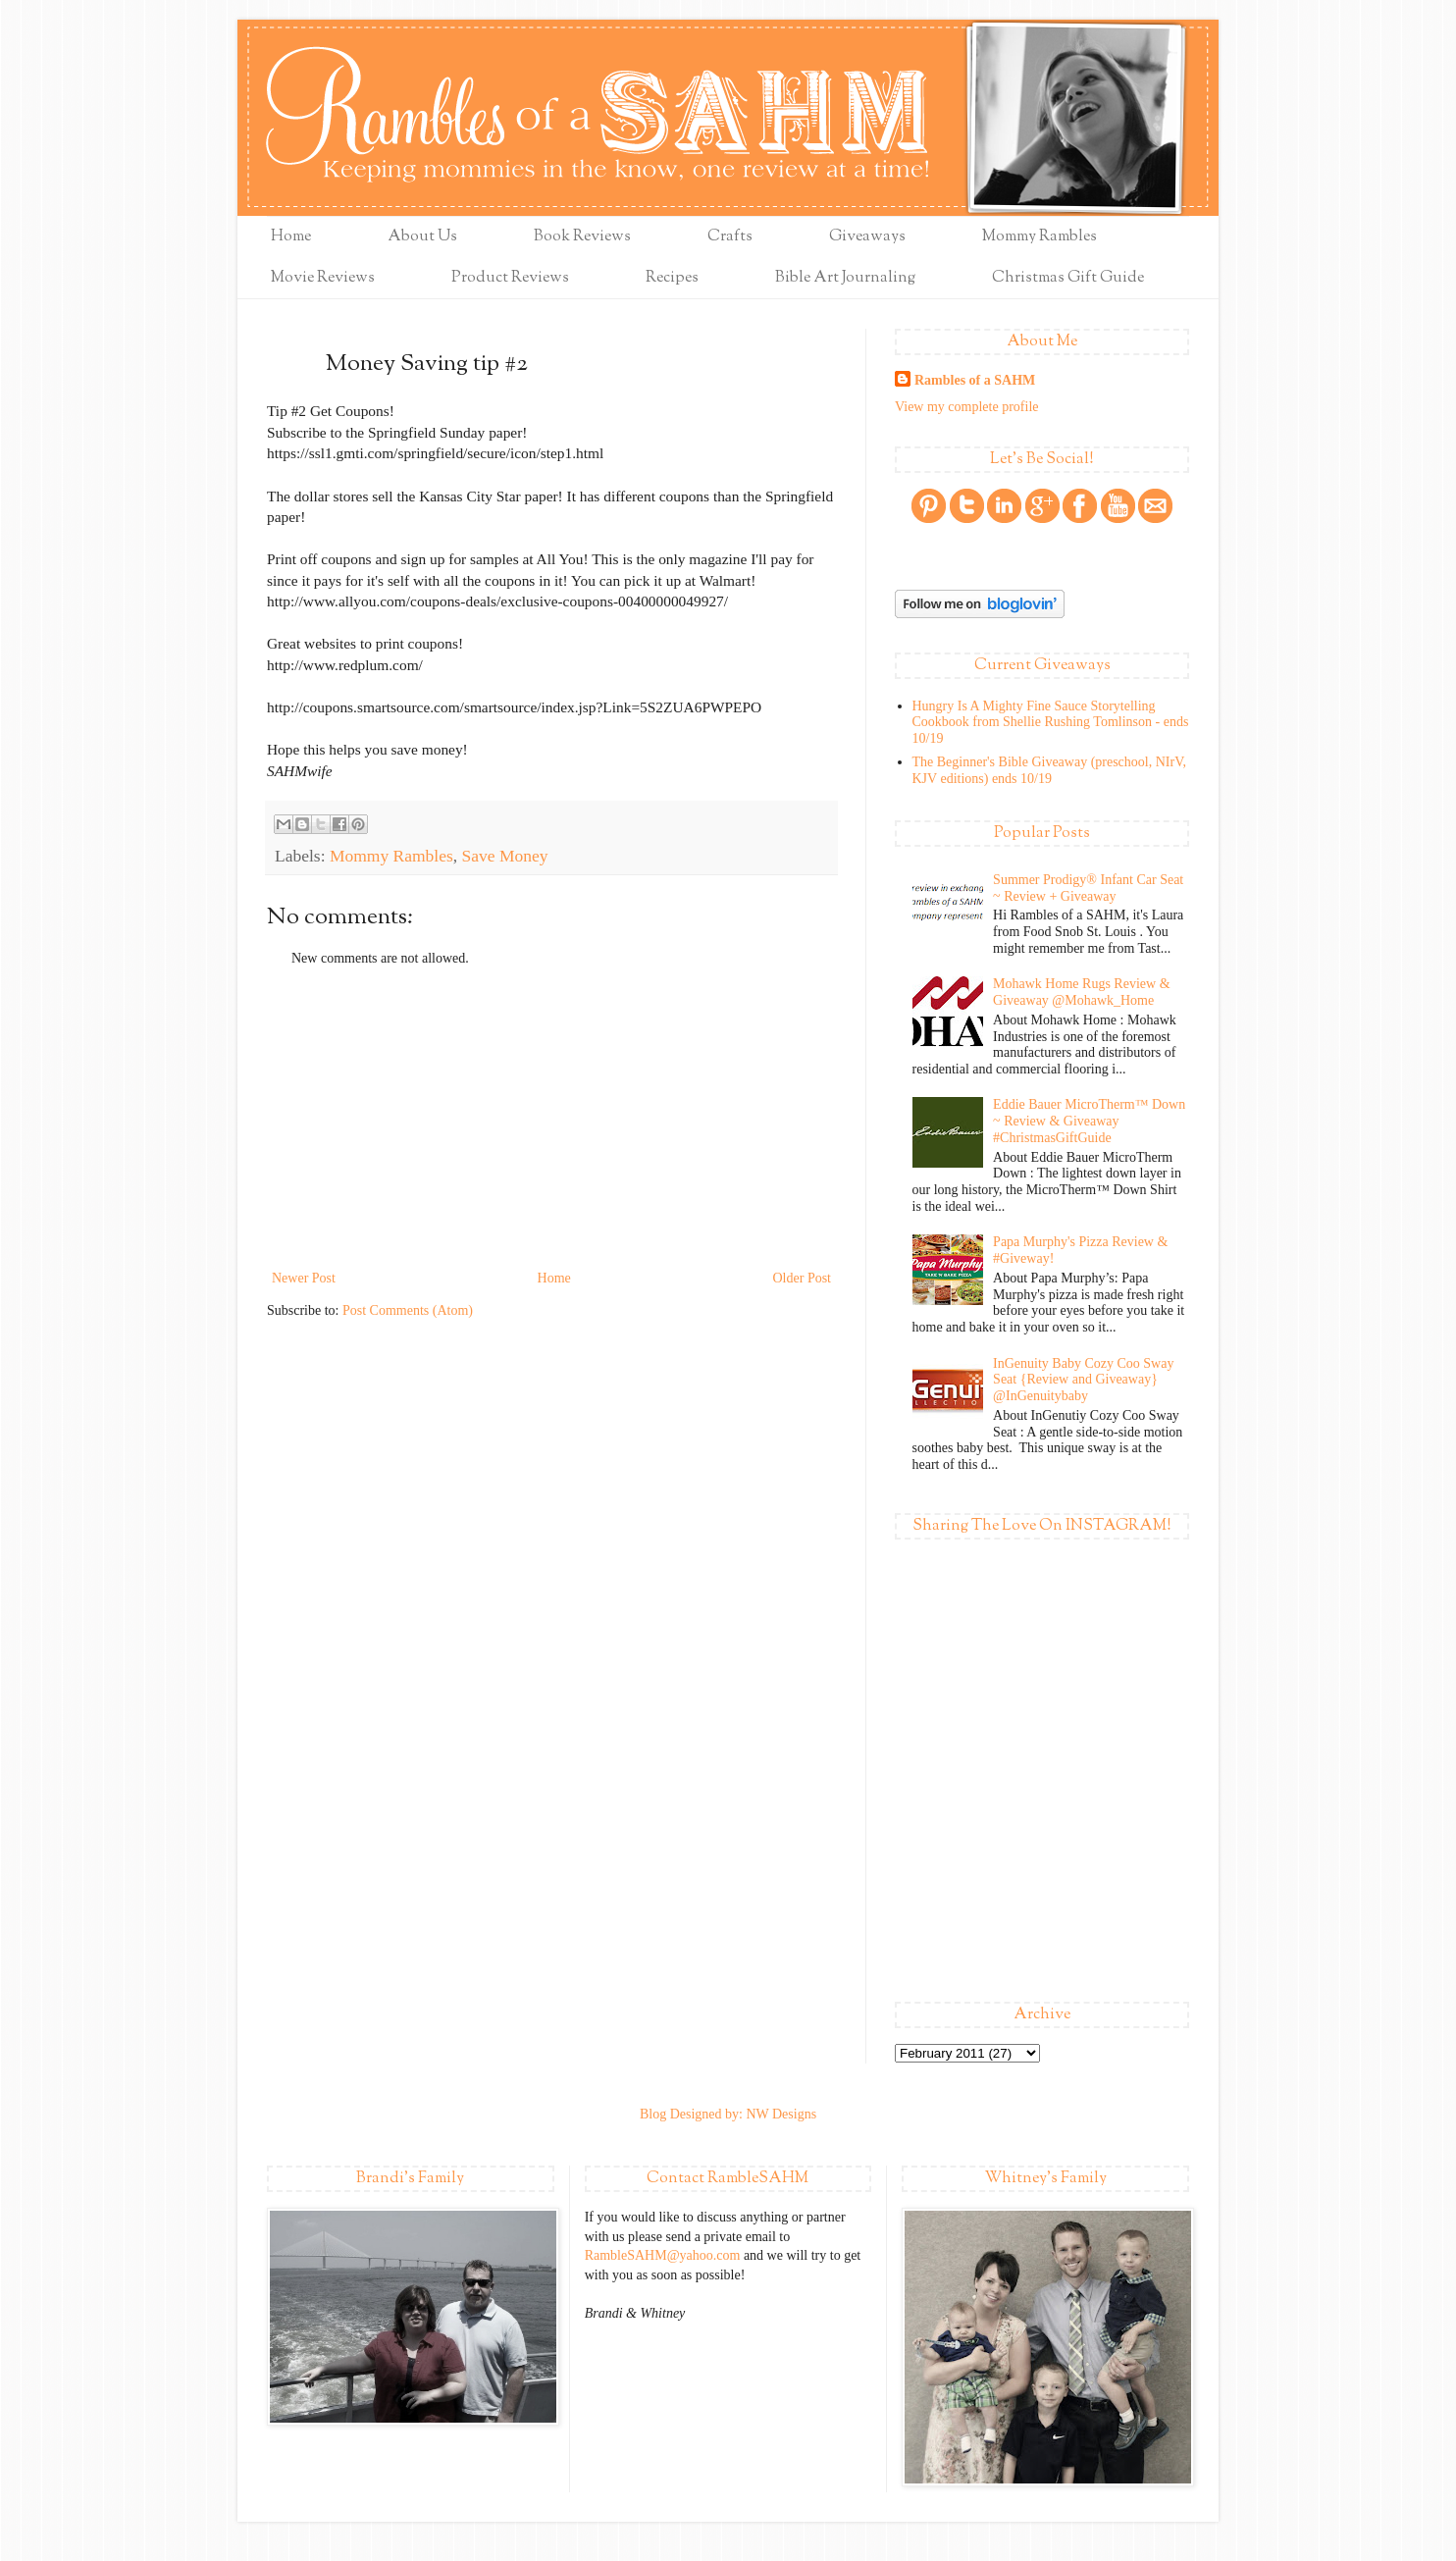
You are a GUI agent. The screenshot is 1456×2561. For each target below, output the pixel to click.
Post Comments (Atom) (407, 1310)
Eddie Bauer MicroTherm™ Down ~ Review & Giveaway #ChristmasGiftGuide (1089, 1121)
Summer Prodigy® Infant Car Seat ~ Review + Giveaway (1088, 888)
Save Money (505, 855)
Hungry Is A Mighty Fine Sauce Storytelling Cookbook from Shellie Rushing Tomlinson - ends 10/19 (1050, 723)
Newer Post (304, 1278)
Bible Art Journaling (845, 278)
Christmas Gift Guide (1068, 278)
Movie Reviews (323, 278)
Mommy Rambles (1039, 237)
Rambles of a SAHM (974, 380)
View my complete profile (967, 406)
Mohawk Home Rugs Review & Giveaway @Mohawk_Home (1081, 992)
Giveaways (867, 237)
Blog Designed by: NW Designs (728, 2114)
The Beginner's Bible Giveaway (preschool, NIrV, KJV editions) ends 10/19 (1049, 770)
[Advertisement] (551, 1118)
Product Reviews (510, 278)
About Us (422, 237)
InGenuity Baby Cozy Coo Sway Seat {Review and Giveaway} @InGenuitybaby (1083, 1380)
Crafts (730, 237)
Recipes (672, 278)
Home (291, 237)
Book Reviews (582, 237)
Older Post (802, 1278)
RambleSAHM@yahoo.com (663, 2255)
